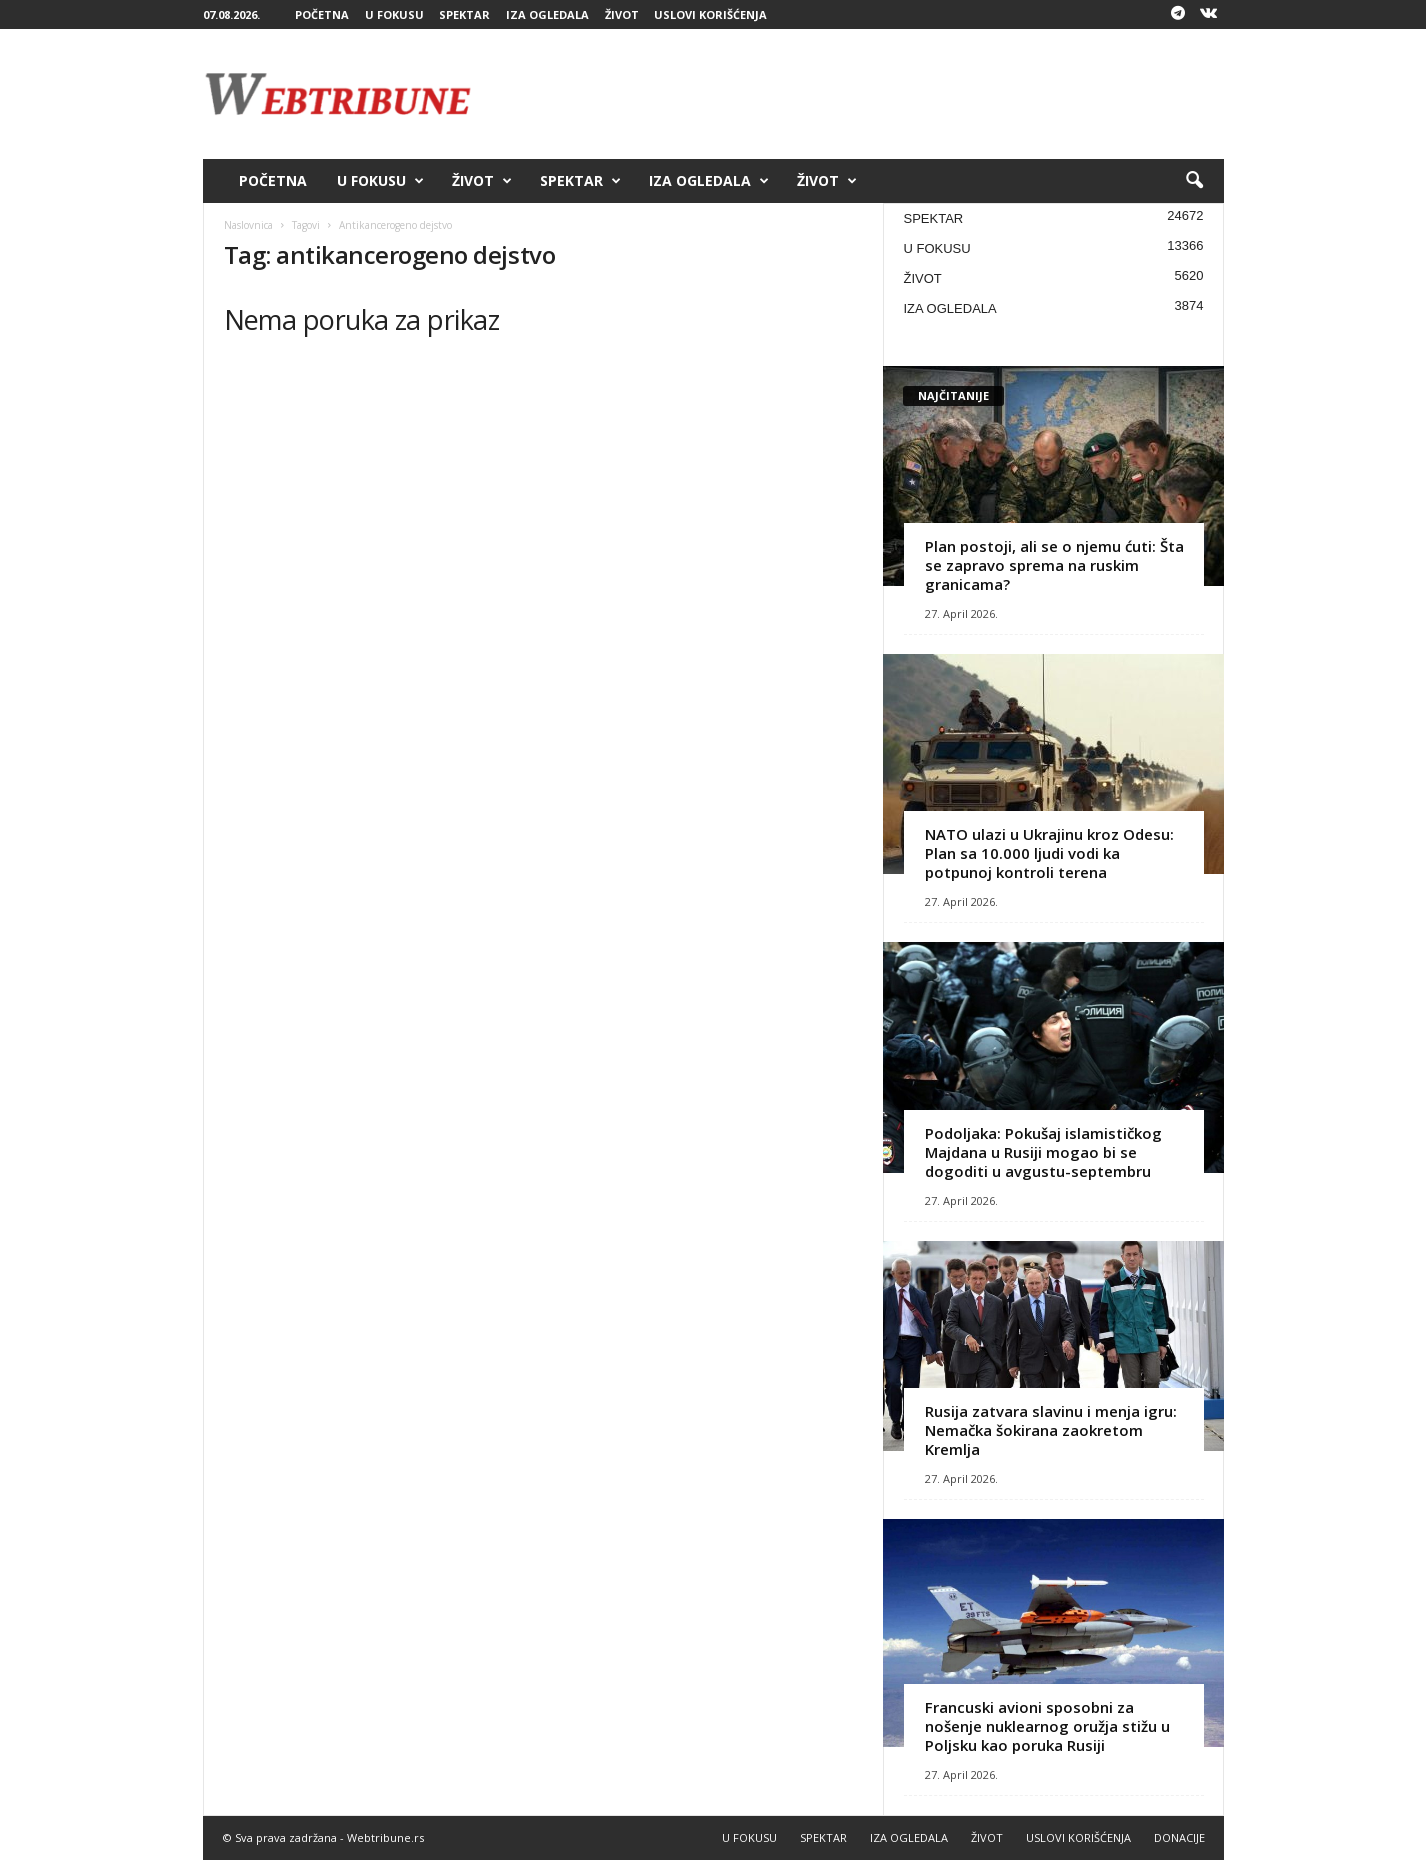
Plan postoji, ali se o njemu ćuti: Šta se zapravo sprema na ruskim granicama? (1054, 565)
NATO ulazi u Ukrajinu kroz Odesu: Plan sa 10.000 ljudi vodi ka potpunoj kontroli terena (1049, 853)
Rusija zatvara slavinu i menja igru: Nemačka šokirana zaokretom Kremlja (1051, 1430)
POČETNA (322, 14)
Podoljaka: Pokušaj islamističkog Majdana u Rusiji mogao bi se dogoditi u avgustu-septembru (1043, 1152)
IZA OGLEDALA (547, 14)
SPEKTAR (464, 14)
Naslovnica (248, 225)
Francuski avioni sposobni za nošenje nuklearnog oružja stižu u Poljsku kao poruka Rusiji (1047, 1726)
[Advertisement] (860, 94)
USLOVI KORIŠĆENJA (710, 14)
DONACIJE (1179, 1837)
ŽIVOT (622, 14)
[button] (1194, 181)
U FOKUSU (394, 14)
